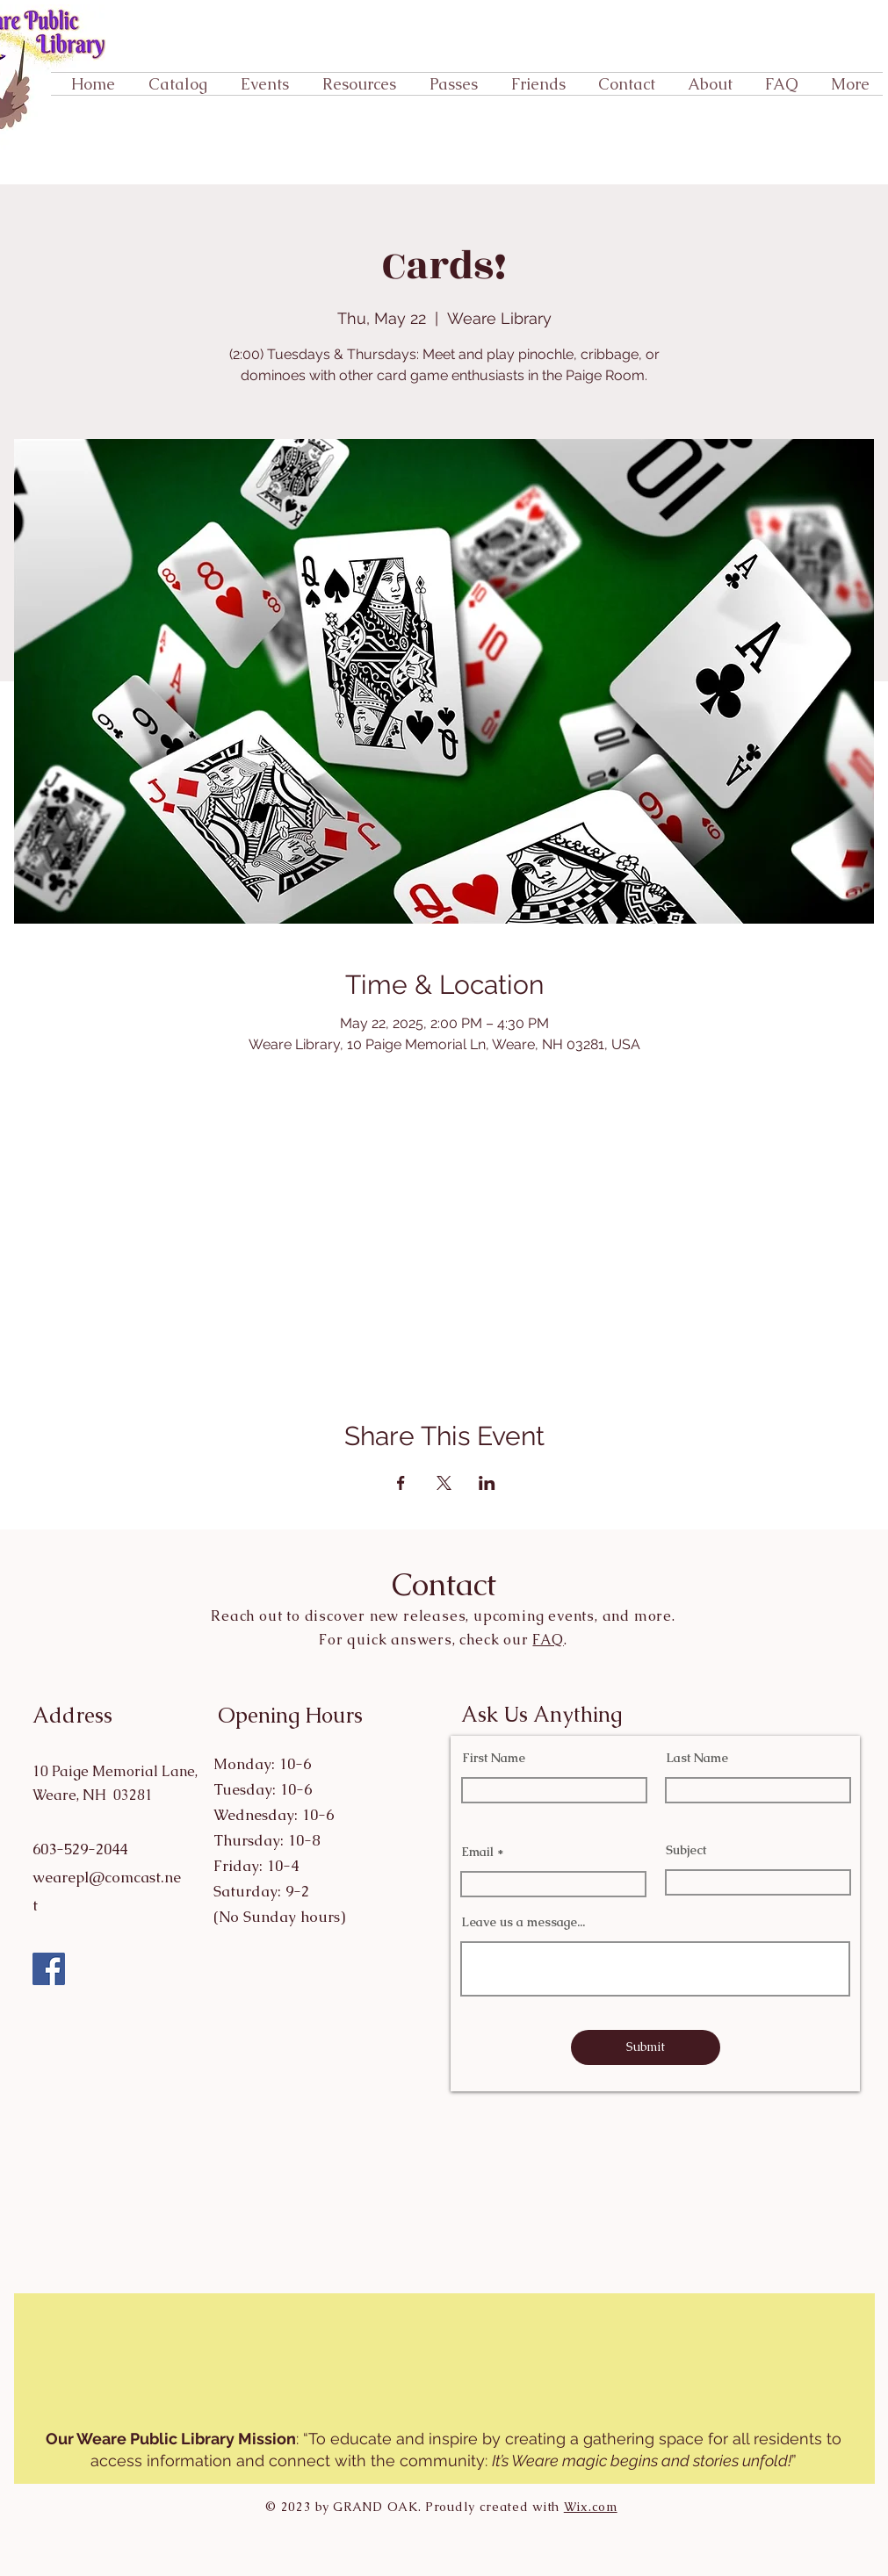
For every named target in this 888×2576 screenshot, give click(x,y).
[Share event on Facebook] (401, 1483)
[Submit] (645, 2047)
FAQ (547, 1639)
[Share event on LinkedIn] (487, 1483)
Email (477, 1852)
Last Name (697, 1758)
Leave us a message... (523, 1922)
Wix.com (590, 2507)
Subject (686, 1850)
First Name (493, 1758)
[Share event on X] (444, 1483)
